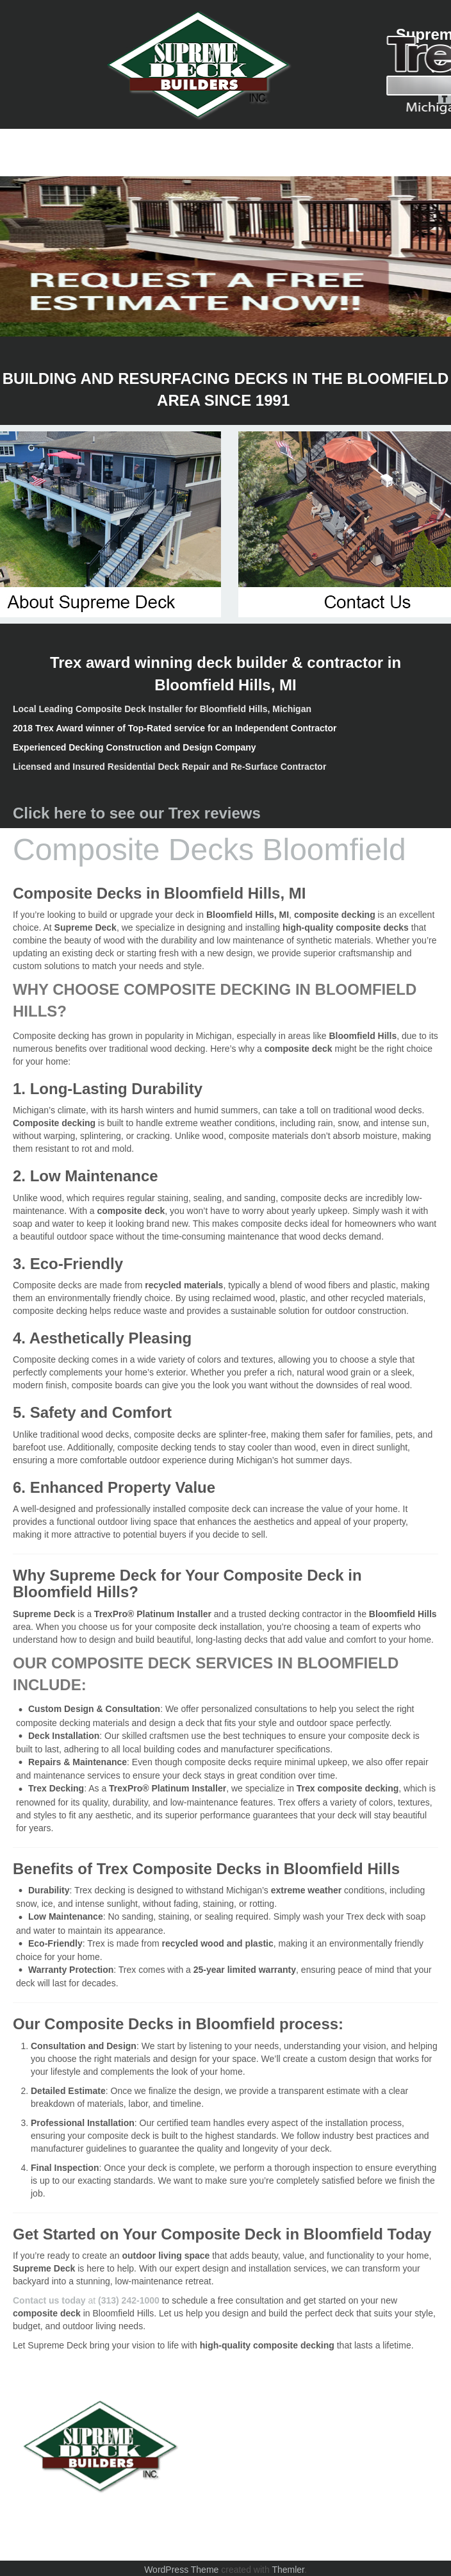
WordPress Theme (181, 2569)
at (86, 2300)
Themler (288, 2569)
